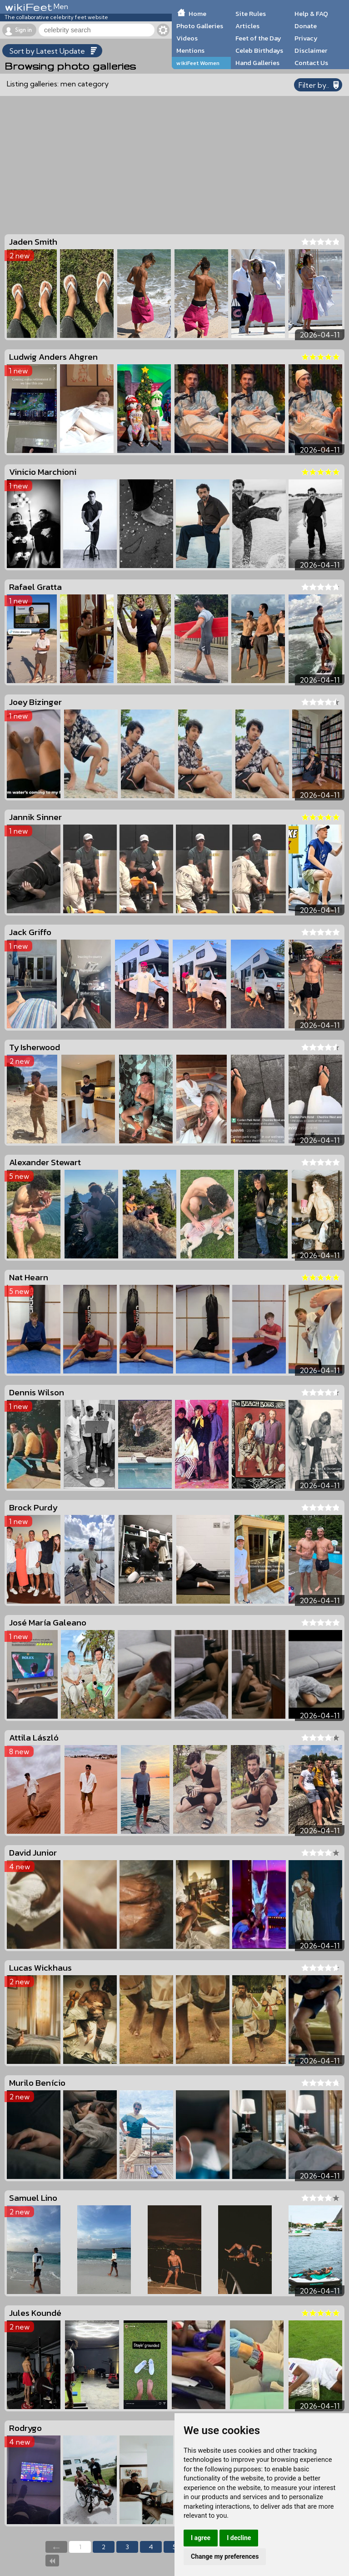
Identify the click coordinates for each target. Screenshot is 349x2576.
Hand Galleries (257, 63)
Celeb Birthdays (259, 50)
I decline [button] (239, 2537)
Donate (305, 26)
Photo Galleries (199, 26)
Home (197, 14)
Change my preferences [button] (225, 2556)
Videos (187, 38)
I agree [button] (200, 2537)
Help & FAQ (311, 14)
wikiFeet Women (197, 63)
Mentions (190, 50)
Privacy (306, 38)
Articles (247, 26)
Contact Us (311, 63)
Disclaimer (310, 50)
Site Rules (250, 14)
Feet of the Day (258, 38)
